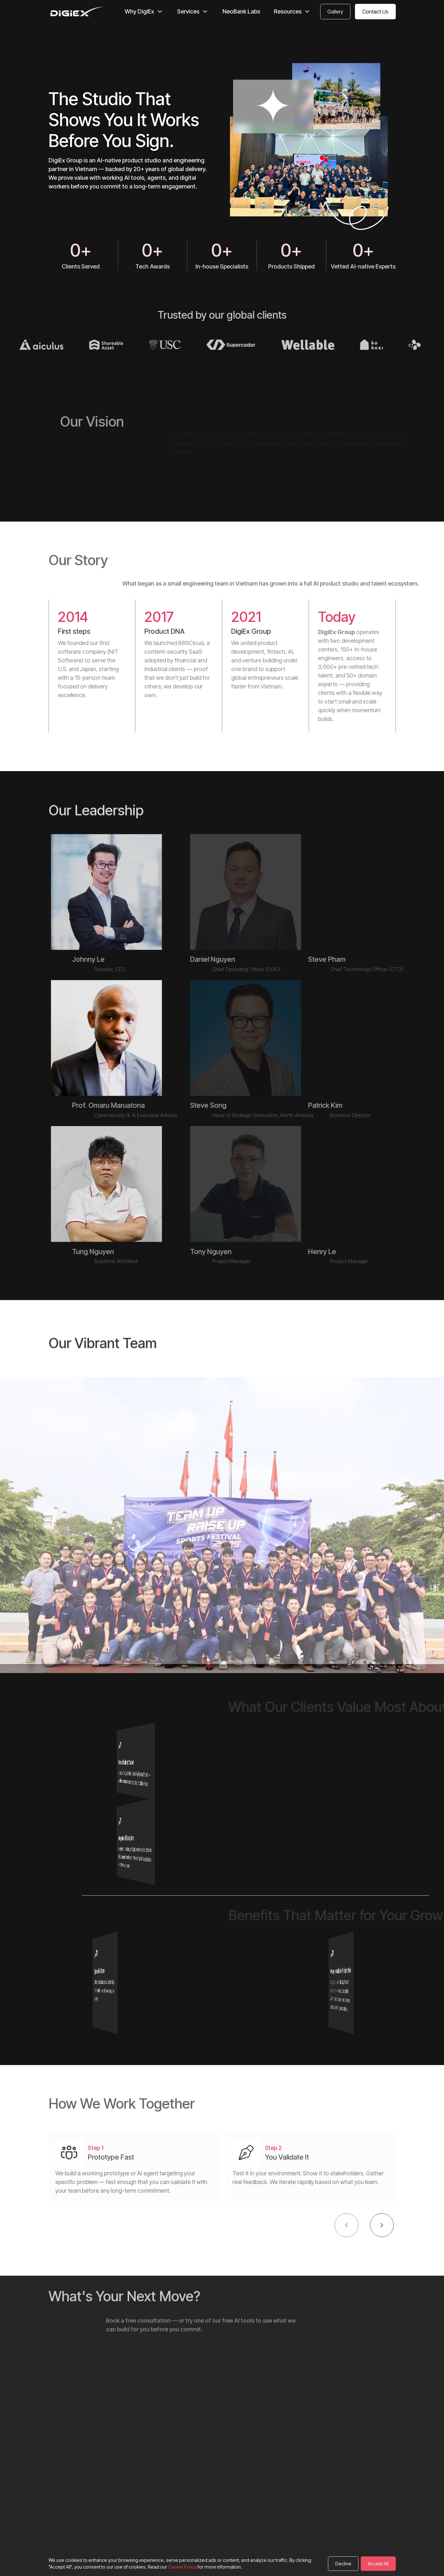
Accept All (378, 2563)
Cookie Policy (182, 2567)
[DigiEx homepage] (77, 12)
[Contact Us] (335, 11)
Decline (343, 2563)
